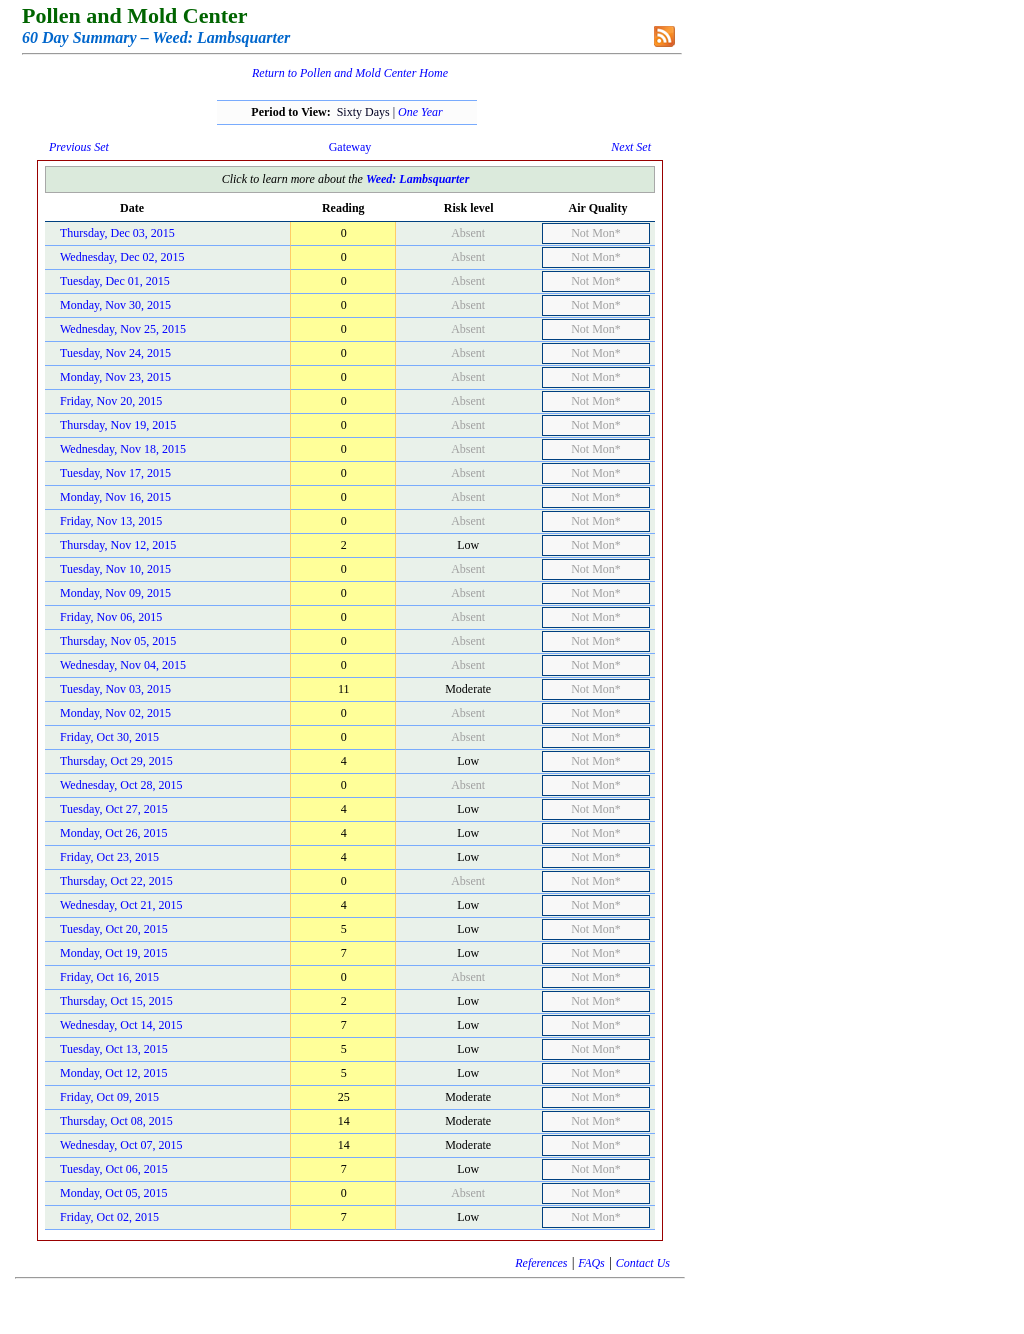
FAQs (591, 1263)
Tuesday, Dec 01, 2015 (115, 281)
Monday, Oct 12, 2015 (114, 1073)
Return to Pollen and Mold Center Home (350, 73)
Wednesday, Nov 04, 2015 (123, 665)
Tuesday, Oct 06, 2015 (114, 1169)
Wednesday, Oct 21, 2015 (121, 905)
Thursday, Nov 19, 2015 (118, 425)
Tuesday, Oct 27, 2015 (114, 809)
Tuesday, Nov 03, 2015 (115, 689)
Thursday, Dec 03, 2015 (117, 233)
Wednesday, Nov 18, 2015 (123, 449)
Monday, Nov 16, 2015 (115, 497)
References (541, 1263)
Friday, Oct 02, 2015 (109, 1217)
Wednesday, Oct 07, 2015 (121, 1145)
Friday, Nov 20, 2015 (111, 401)
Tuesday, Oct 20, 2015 (114, 929)
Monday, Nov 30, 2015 (115, 305)
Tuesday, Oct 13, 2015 (114, 1049)
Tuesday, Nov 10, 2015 (115, 569)
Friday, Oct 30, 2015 (109, 737)
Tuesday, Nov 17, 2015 (115, 473)
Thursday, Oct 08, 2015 (116, 1121)
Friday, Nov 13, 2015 (111, 521)
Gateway (350, 147)
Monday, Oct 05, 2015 (114, 1193)
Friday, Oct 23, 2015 (109, 857)
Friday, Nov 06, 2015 (111, 617)
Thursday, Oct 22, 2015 (116, 881)
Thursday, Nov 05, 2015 (118, 641)
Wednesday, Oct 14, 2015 (121, 1025)
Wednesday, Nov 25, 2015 (123, 329)
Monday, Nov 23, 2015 (115, 377)
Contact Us (643, 1263)
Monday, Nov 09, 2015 (115, 593)
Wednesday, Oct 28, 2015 (121, 785)
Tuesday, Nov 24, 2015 (115, 353)
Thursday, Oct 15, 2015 (116, 1001)
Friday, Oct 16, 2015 (109, 977)
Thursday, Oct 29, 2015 (116, 761)
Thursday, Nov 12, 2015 (118, 545)
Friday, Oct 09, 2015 (109, 1097)
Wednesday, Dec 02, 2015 (122, 257)
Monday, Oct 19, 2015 (114, 953)
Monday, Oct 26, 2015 (114, 833)
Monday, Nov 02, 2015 (115, 713)
